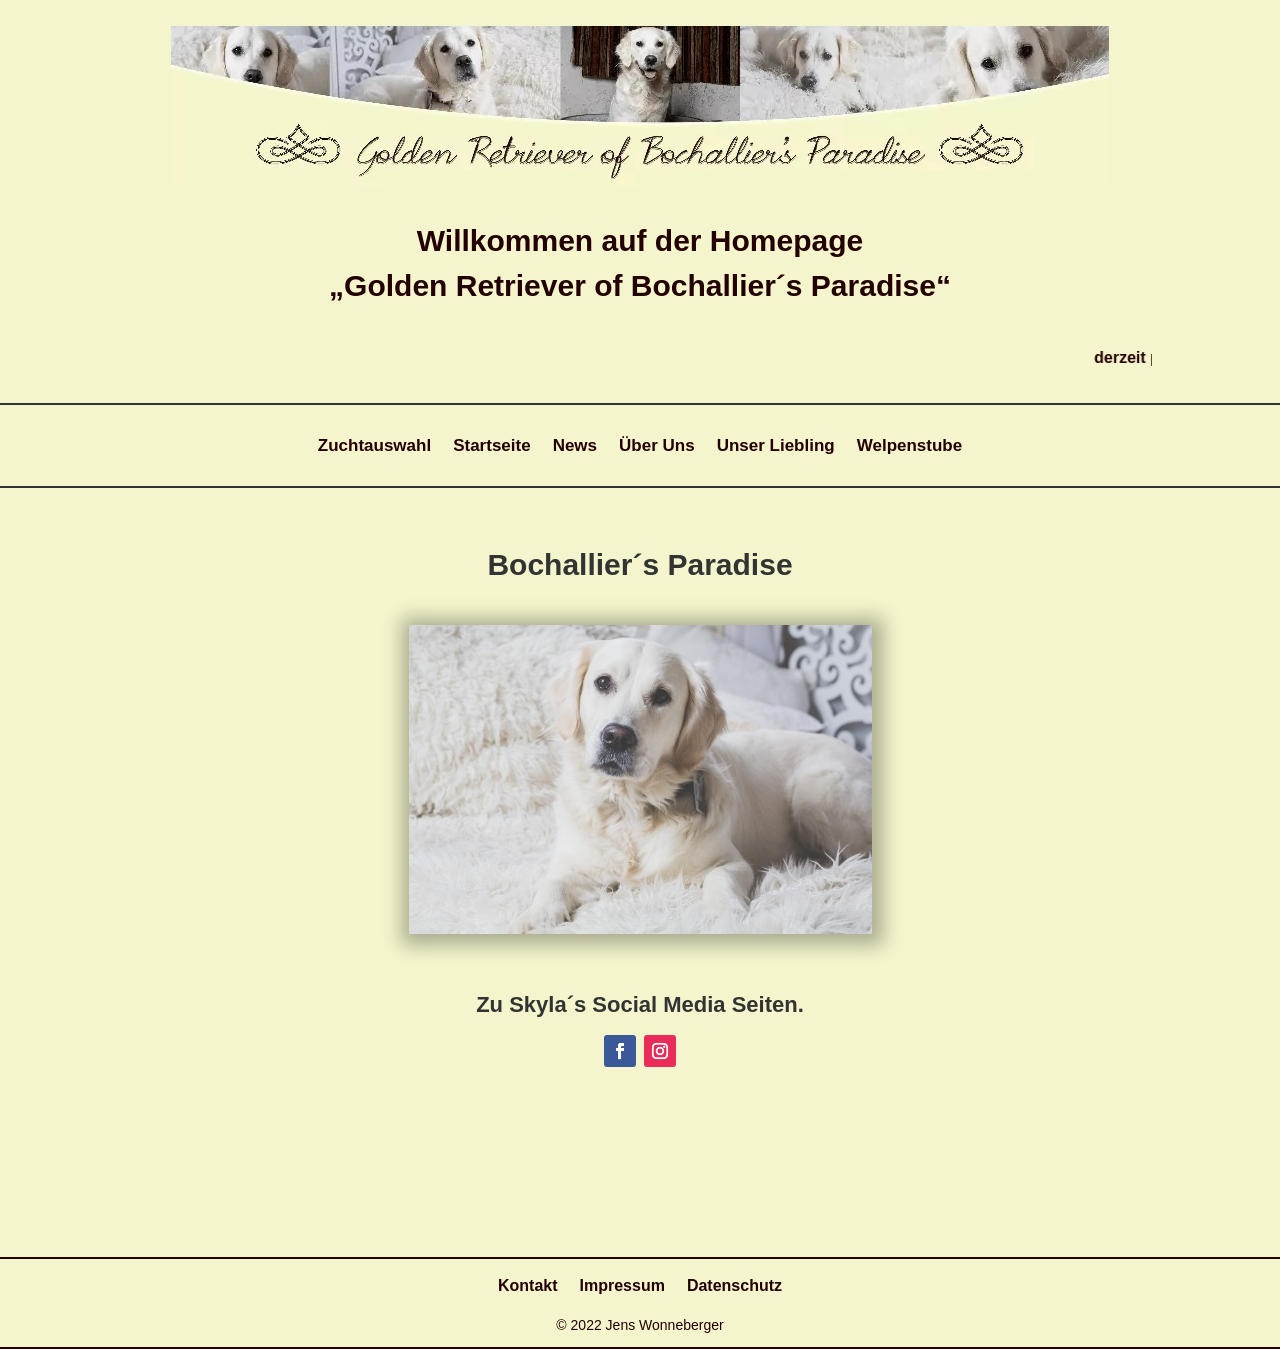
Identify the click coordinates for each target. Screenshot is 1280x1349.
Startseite (491, 447)
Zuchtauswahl (374, 447)
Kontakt (528, 1286)
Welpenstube (909, 447)
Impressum (622, 1286)
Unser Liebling (776, 447)
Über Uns (657, 447)
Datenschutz (734, 1286)
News (575, 447)
